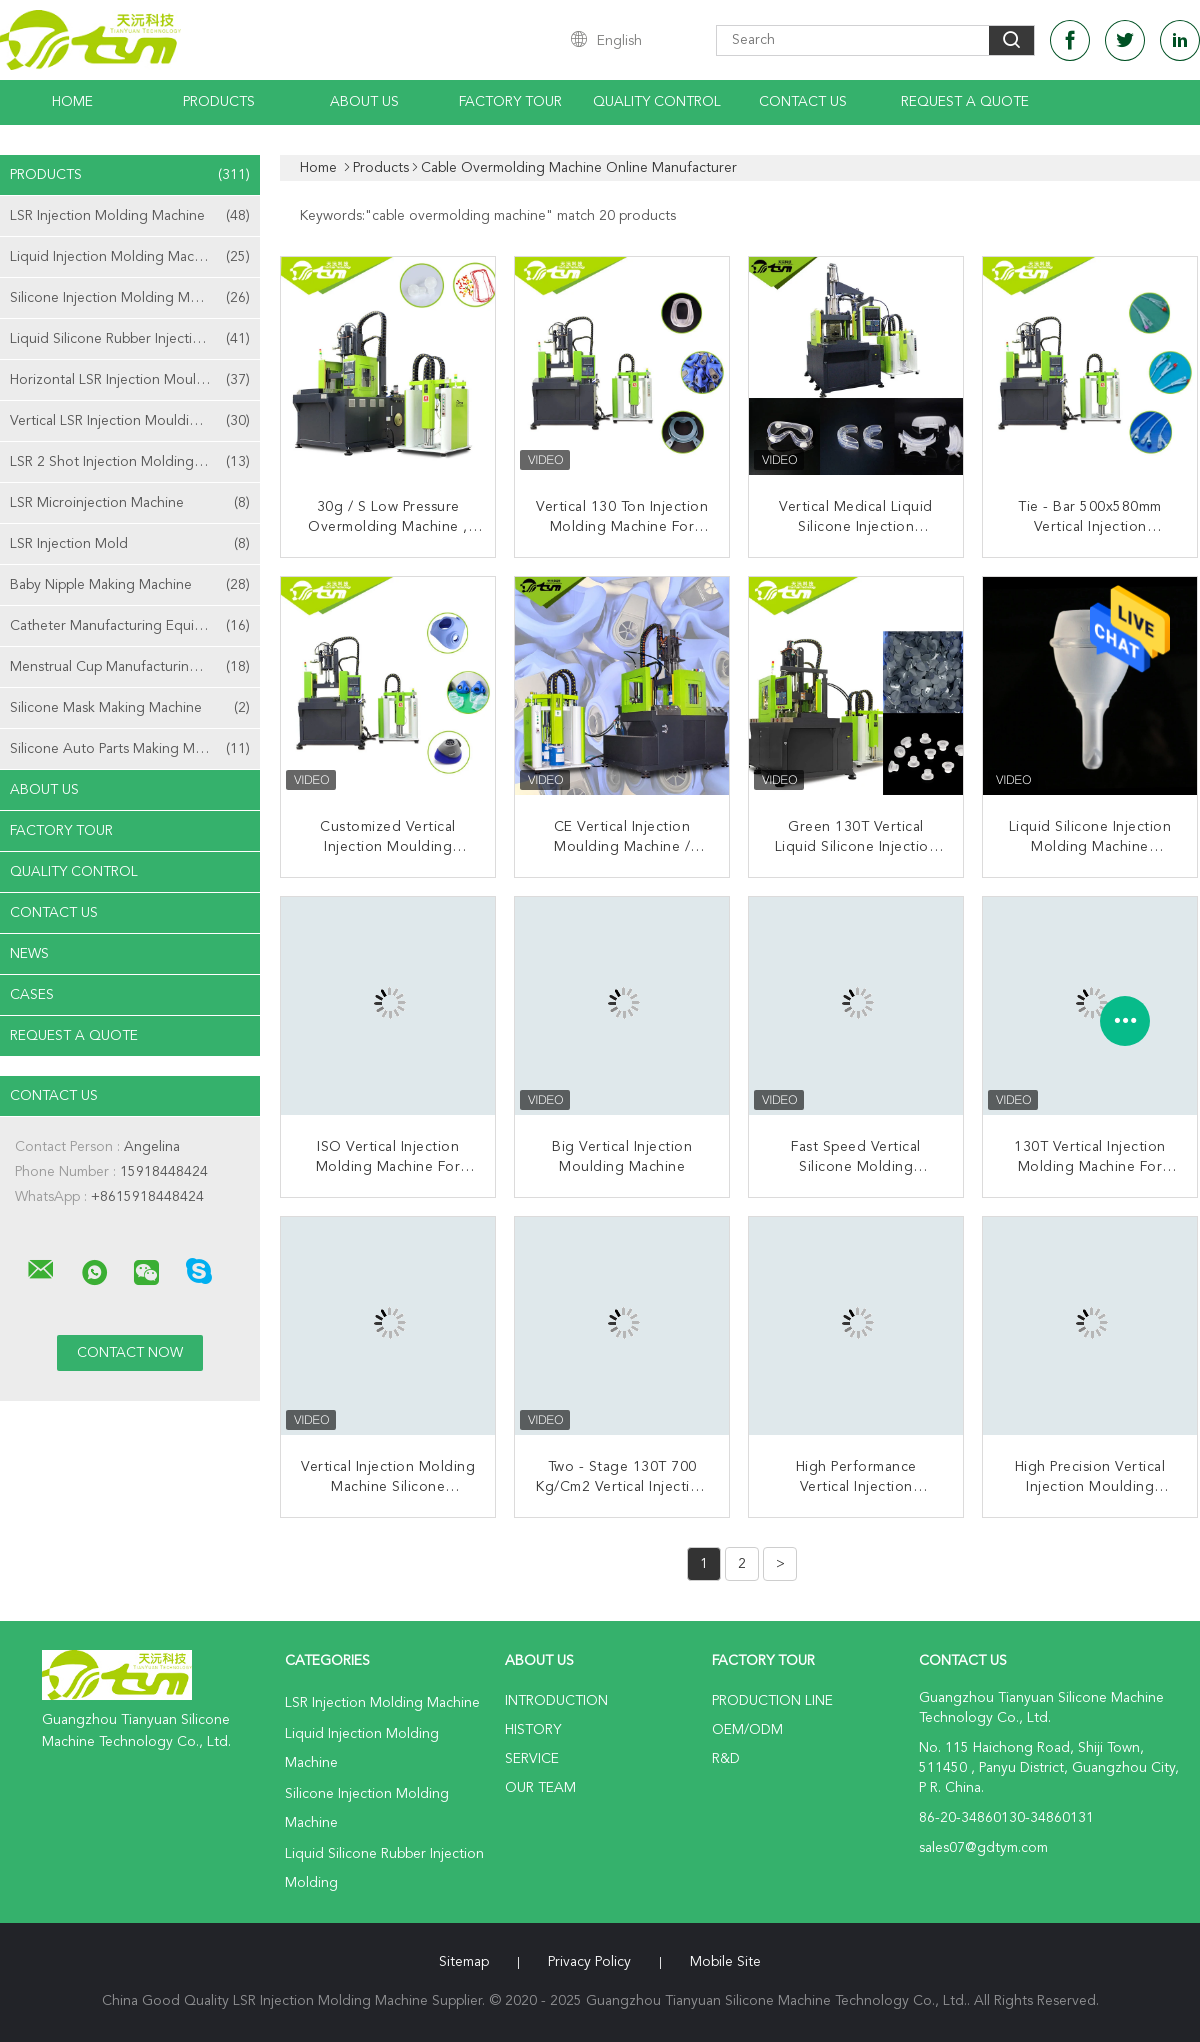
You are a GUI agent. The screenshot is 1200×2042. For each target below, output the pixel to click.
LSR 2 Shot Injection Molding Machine (130, 462)
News (29, 954)
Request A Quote (965, 102)
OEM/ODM (747, 1730)
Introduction (556, 1701)
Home (72, 102)
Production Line (772, 1701)
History (533, 1730)
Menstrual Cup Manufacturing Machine (132, 667)
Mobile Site (725, 1962)
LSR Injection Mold (130, 544)
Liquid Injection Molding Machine (130, 257)
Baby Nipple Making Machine (130, 585)
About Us (364, 102)
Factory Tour (510, 102)
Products (219, 102)
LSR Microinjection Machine (130, 503)
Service (532, 1759)
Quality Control (657, 102)
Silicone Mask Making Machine (130, 708)
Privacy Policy (589, 1962)
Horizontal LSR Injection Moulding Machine (135, 380)
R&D (726, 1759)
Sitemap (464, 1962)
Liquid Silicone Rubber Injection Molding (135, 339)
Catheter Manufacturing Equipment (130, 626)
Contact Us (803, 102)
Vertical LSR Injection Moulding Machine (135, 421)
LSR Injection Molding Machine (130, 216)
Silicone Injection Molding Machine (130, 298)
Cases (32, 995)
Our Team (540, 1788)
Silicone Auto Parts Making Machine (130, 749)
